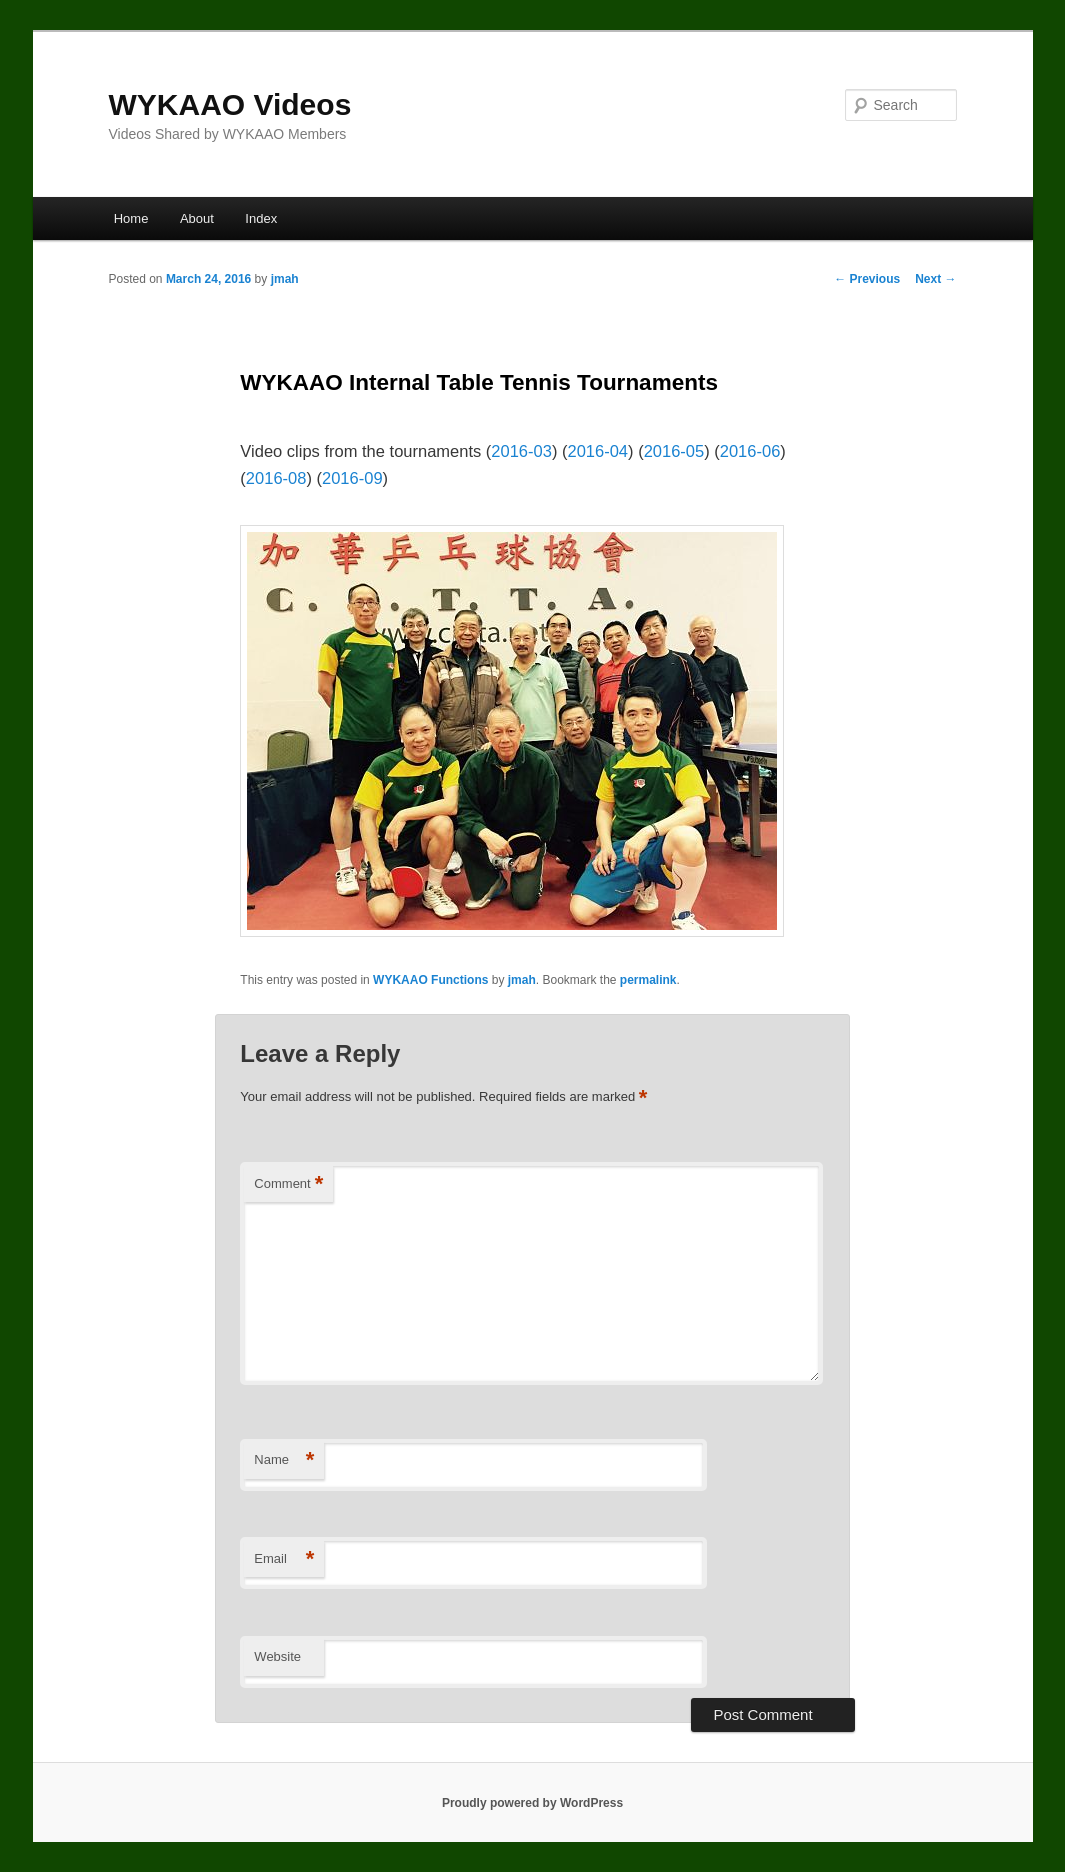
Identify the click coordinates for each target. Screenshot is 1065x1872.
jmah (285, 279)
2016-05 (674, 451)
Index (261, 218)
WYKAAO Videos (230, 104)
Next (935, 279)
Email (284, 1559)
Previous (867, 279)
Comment (288, 1184)
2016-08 (276, 478)
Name (284, 1460)
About (197, 218)
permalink (648, 980)
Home (131, 218)
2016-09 (352, 478)
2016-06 (750, 451)
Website (277, 1656)
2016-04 (597, 451)
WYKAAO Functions (430, 980)
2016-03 (521, 451)
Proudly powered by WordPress (532, 1803)
